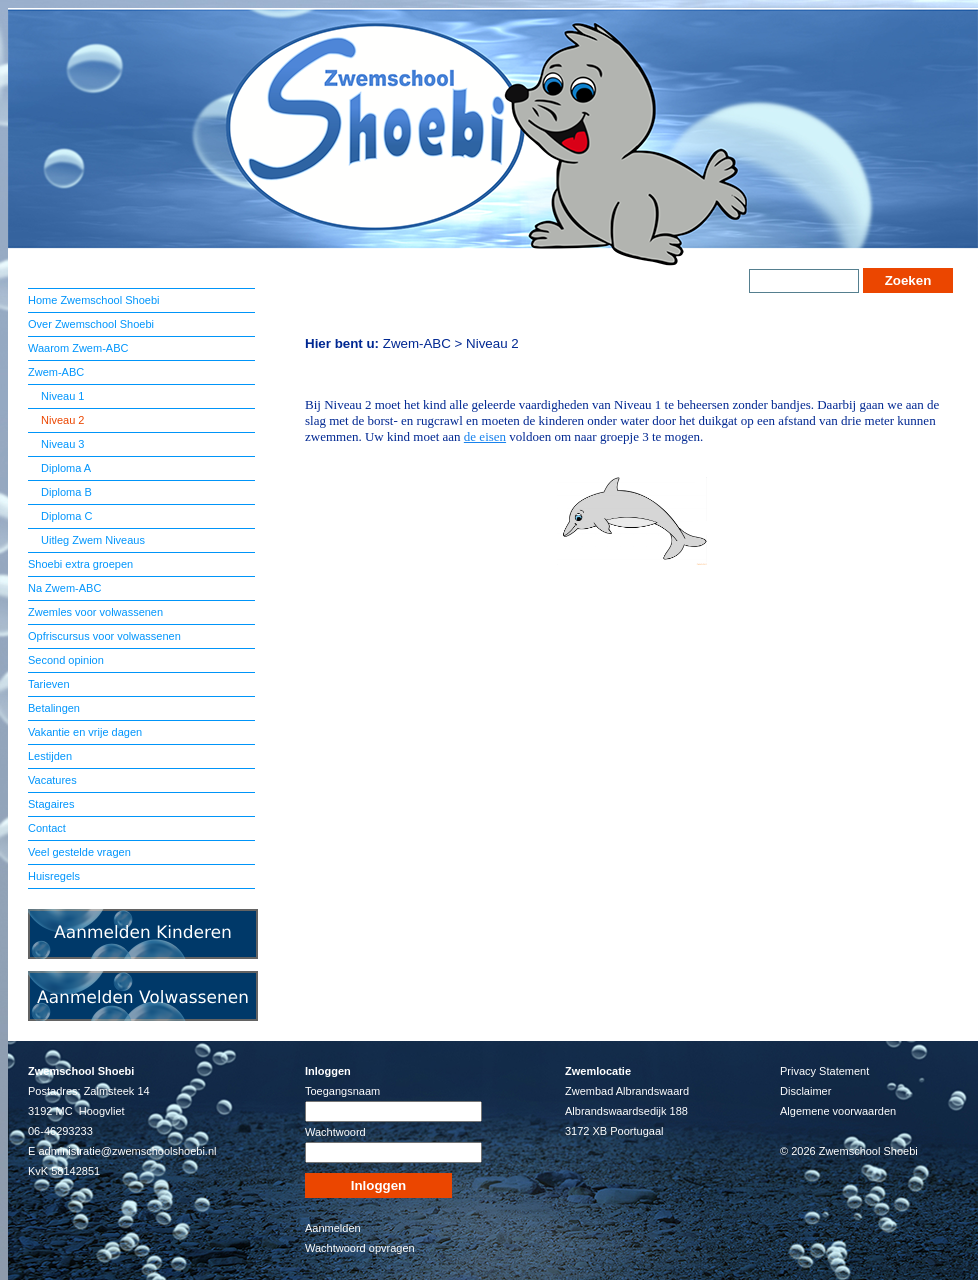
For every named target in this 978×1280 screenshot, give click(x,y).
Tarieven (49, 684)
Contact (47, 828)
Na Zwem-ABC (64, 588)
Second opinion (66, 660)
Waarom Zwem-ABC (78, 348)
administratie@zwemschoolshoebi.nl (127, 1151)
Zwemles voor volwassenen (95, 612)
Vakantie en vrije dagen (85, 732)
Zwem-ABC (56, 372)
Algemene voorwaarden (838, 1111)
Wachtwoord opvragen (360, 1248)
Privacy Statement (824, 1071)
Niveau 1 (61, 396)
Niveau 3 (61, 444)
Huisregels (54, 876)
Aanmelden (333, 1228)
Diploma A (64, 468)
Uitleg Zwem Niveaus (91, 540)
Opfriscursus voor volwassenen (104, 636)
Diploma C (65, 516)
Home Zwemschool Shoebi (93, 300)
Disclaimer (805, 1091)
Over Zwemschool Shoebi (91, 324)
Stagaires (51, 804)
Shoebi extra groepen (80, 564)
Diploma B (65, 492)
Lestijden (50, 756)
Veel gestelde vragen (79, 852)
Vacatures (52, 780)
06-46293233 (60, 1131)
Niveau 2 (61, 420)
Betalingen (54, 708)
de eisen (485, 436)
